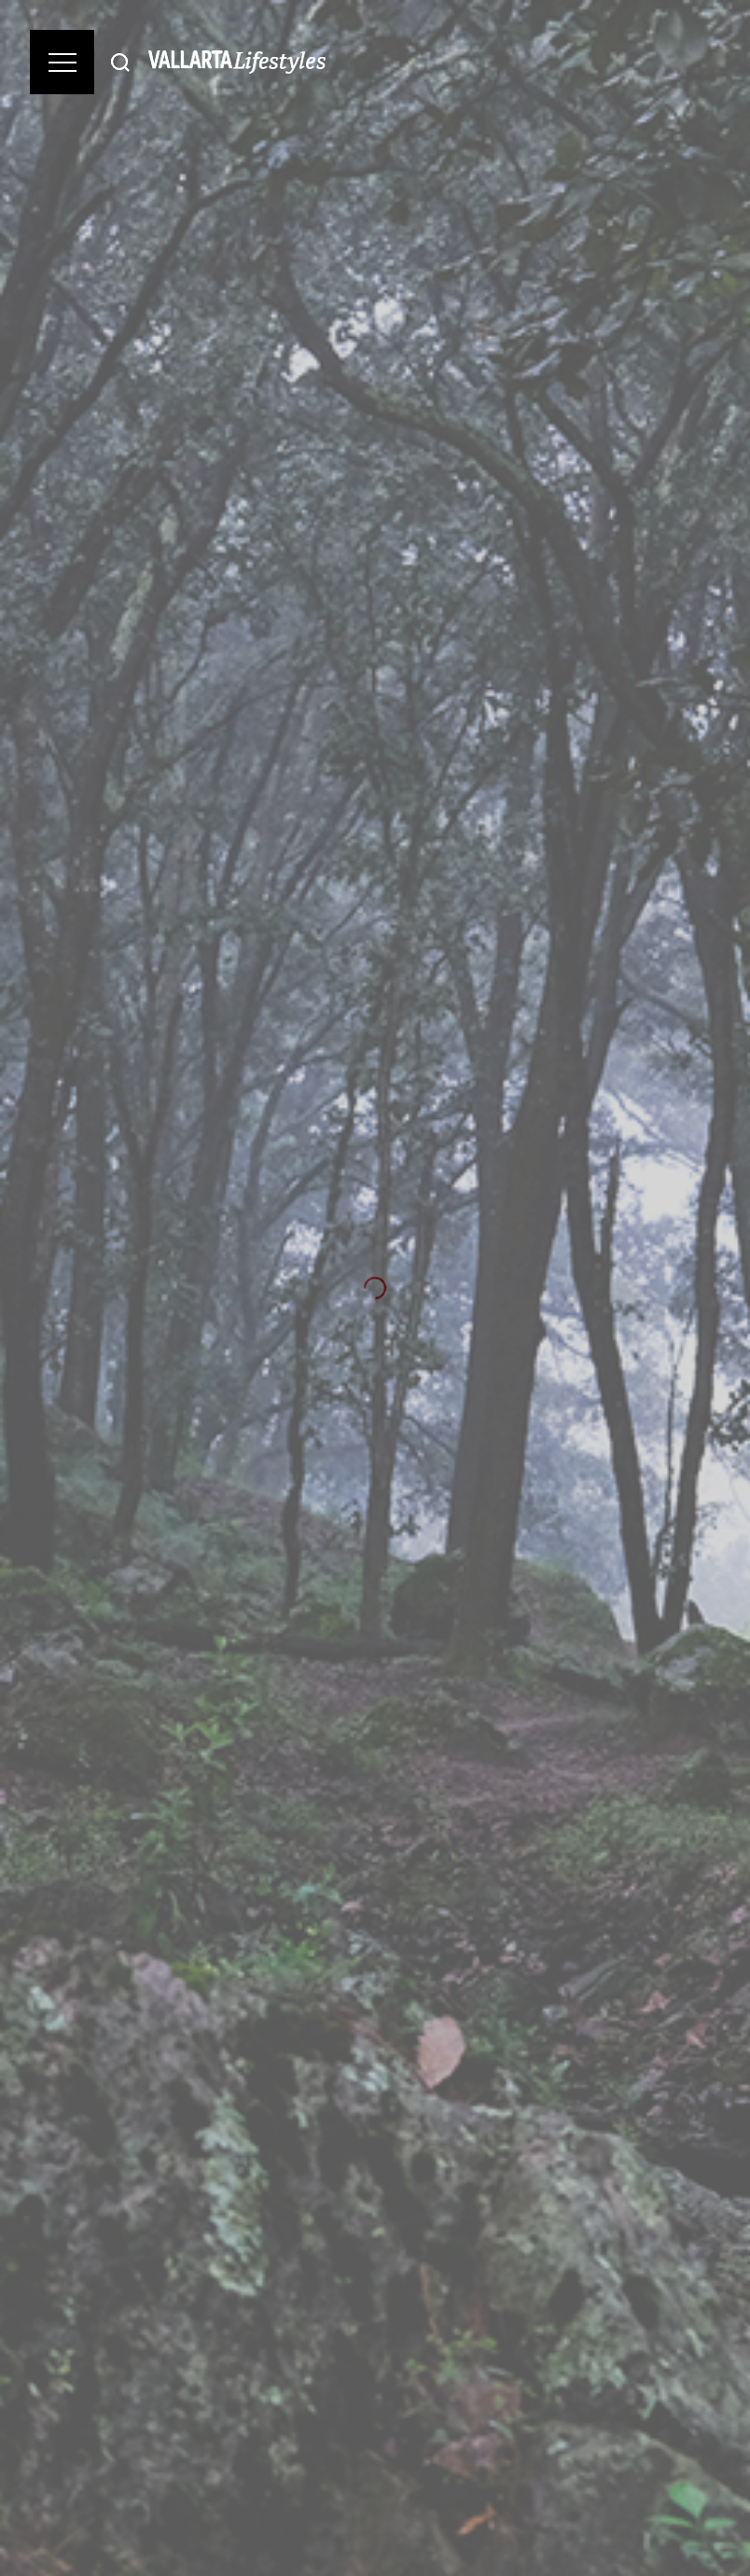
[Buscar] (120, 62)
